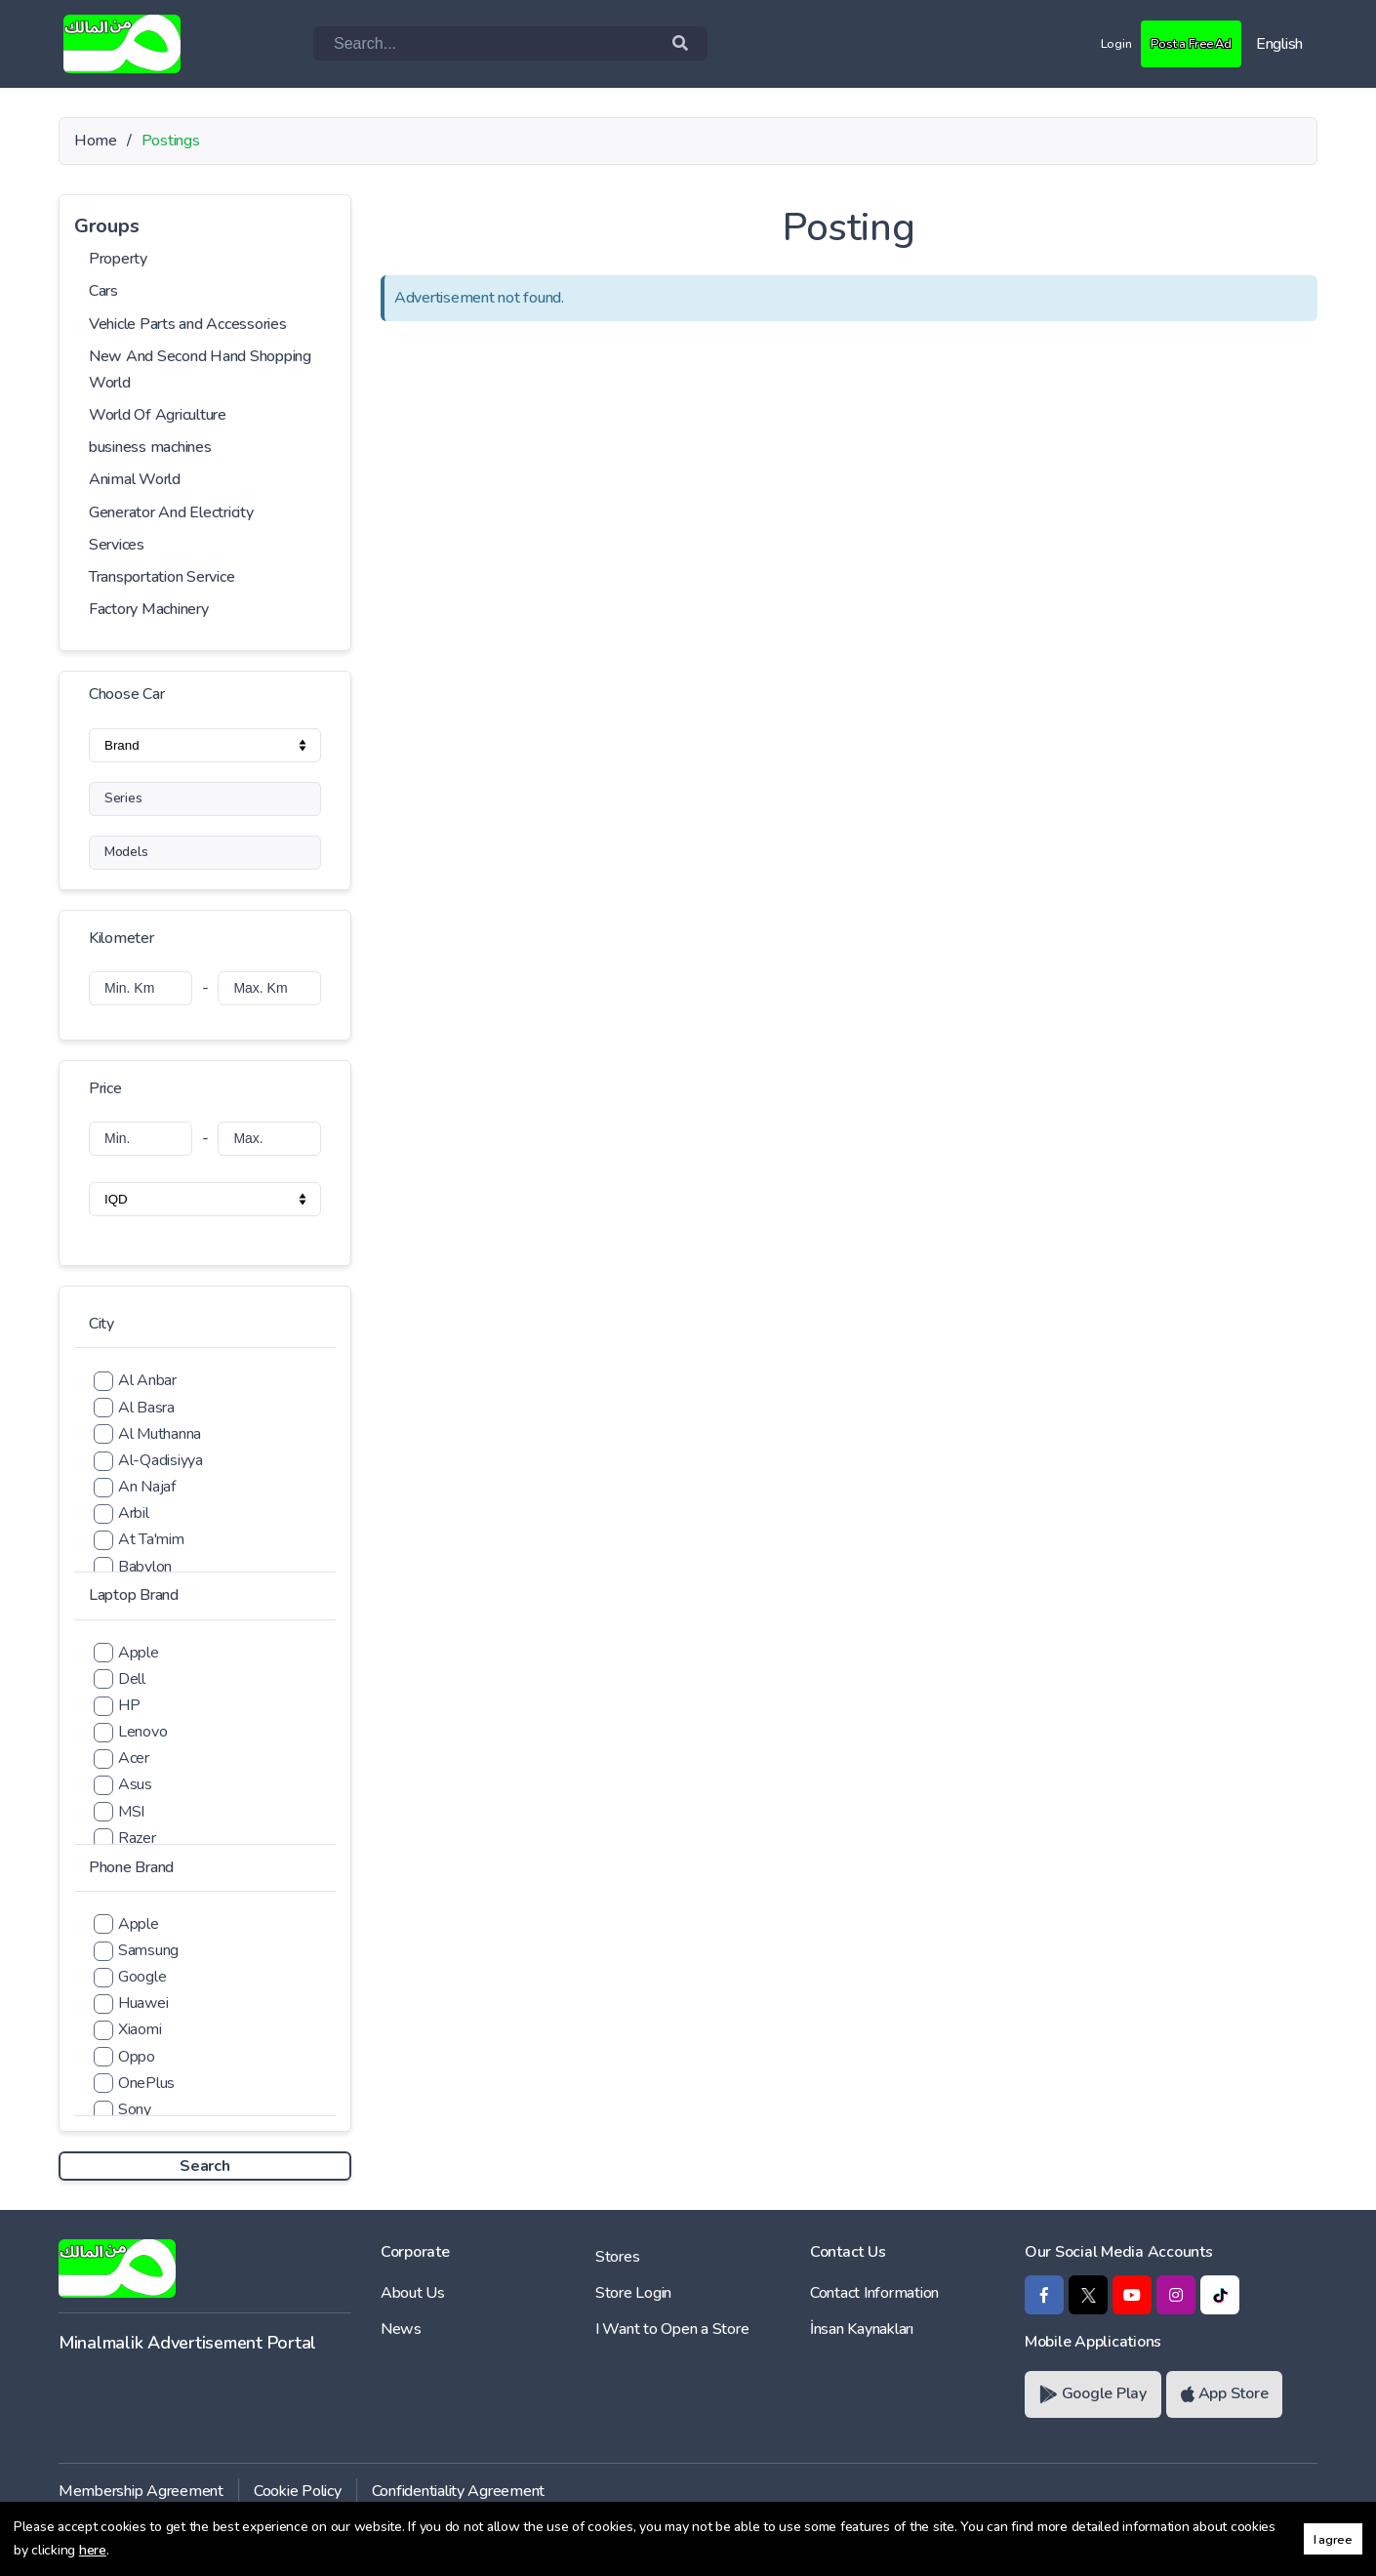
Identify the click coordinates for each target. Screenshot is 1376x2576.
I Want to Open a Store (672, 2329)
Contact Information (874, 2293)
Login (1093, 43)
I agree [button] (1333, 2539)
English (1279, 44)
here (92, 2550)
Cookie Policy (298, 2491)
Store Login (633, 2293)
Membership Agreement (141, 2491)
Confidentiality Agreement (459, 2491)
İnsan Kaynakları (861, 2329)
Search (204, 2166)
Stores (617, 2257)
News (401, 2329)
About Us (413, 2293)
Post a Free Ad (1180, 43)
